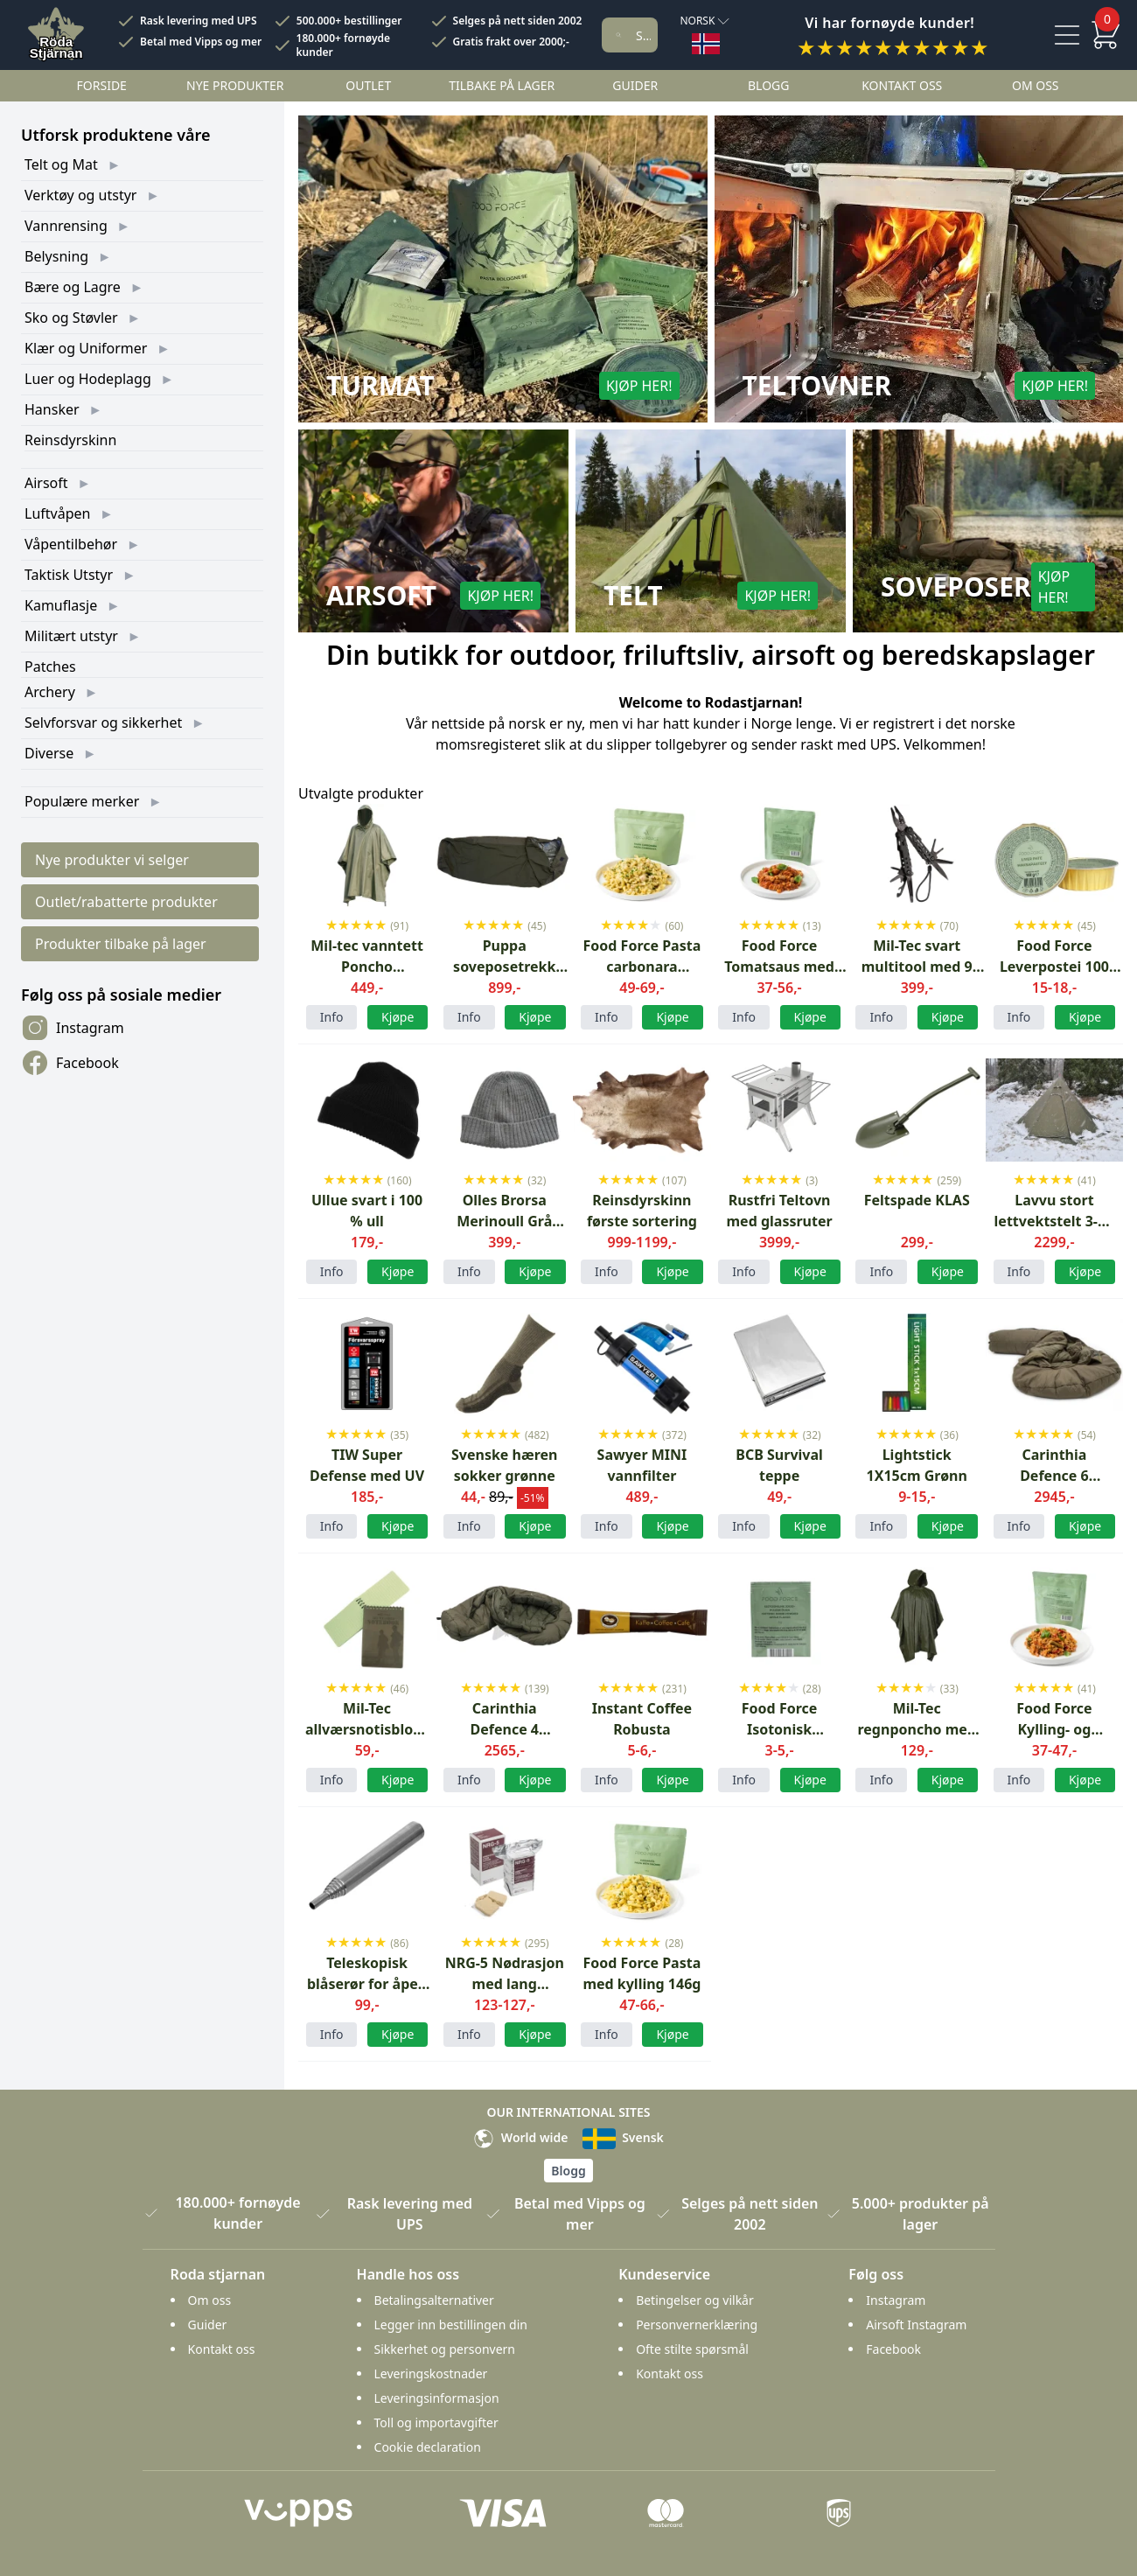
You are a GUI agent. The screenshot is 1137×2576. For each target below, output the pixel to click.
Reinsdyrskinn (70, 440)
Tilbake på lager (502, 85)
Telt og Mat (61, 164)
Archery (49, 692)
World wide (520, 2137)
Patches (50, 666)
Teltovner (817, 385)
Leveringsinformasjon (436, 2398)
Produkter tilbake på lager (120, 943)
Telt (633, 595)
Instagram (72, 1028)
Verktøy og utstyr (80, 195)
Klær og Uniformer (85, 348)
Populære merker (81, 801)
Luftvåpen (57, 513)
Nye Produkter (235, 85)
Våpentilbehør (70, 544)
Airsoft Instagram (916, 2324)
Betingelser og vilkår (695, 2300)
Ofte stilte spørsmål (692, 2349)
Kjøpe (535, 1526)
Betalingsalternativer (434, 2300)
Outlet (368, 85)
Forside (102, 85)
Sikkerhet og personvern (444, 2349)
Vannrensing (66, 225)
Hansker (52, 409)
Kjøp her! (639, 385)
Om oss (1035, 85)
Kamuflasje (60, 605)
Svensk (623, 2137)
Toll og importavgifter (436, 2422)
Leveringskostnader (431, 2373)
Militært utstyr (71, 636)
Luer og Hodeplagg (87, 378)
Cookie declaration (427, 2447)
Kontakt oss (901, 85)
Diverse (48, 753)
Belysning (56, 256)
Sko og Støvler (71, 317)
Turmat (380, 385)
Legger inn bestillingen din (450, 2324)
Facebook (70, 1063)
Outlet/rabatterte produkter (126, 901)
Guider (635, 85)
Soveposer (956, 587)
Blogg (768, 85)
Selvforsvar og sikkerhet (103, 722)
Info (332, 1017)
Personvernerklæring (696, 2324)
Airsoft (46, 482)
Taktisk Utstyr (68, 574)
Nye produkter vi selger (112, 859)
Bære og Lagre (72, 287)
